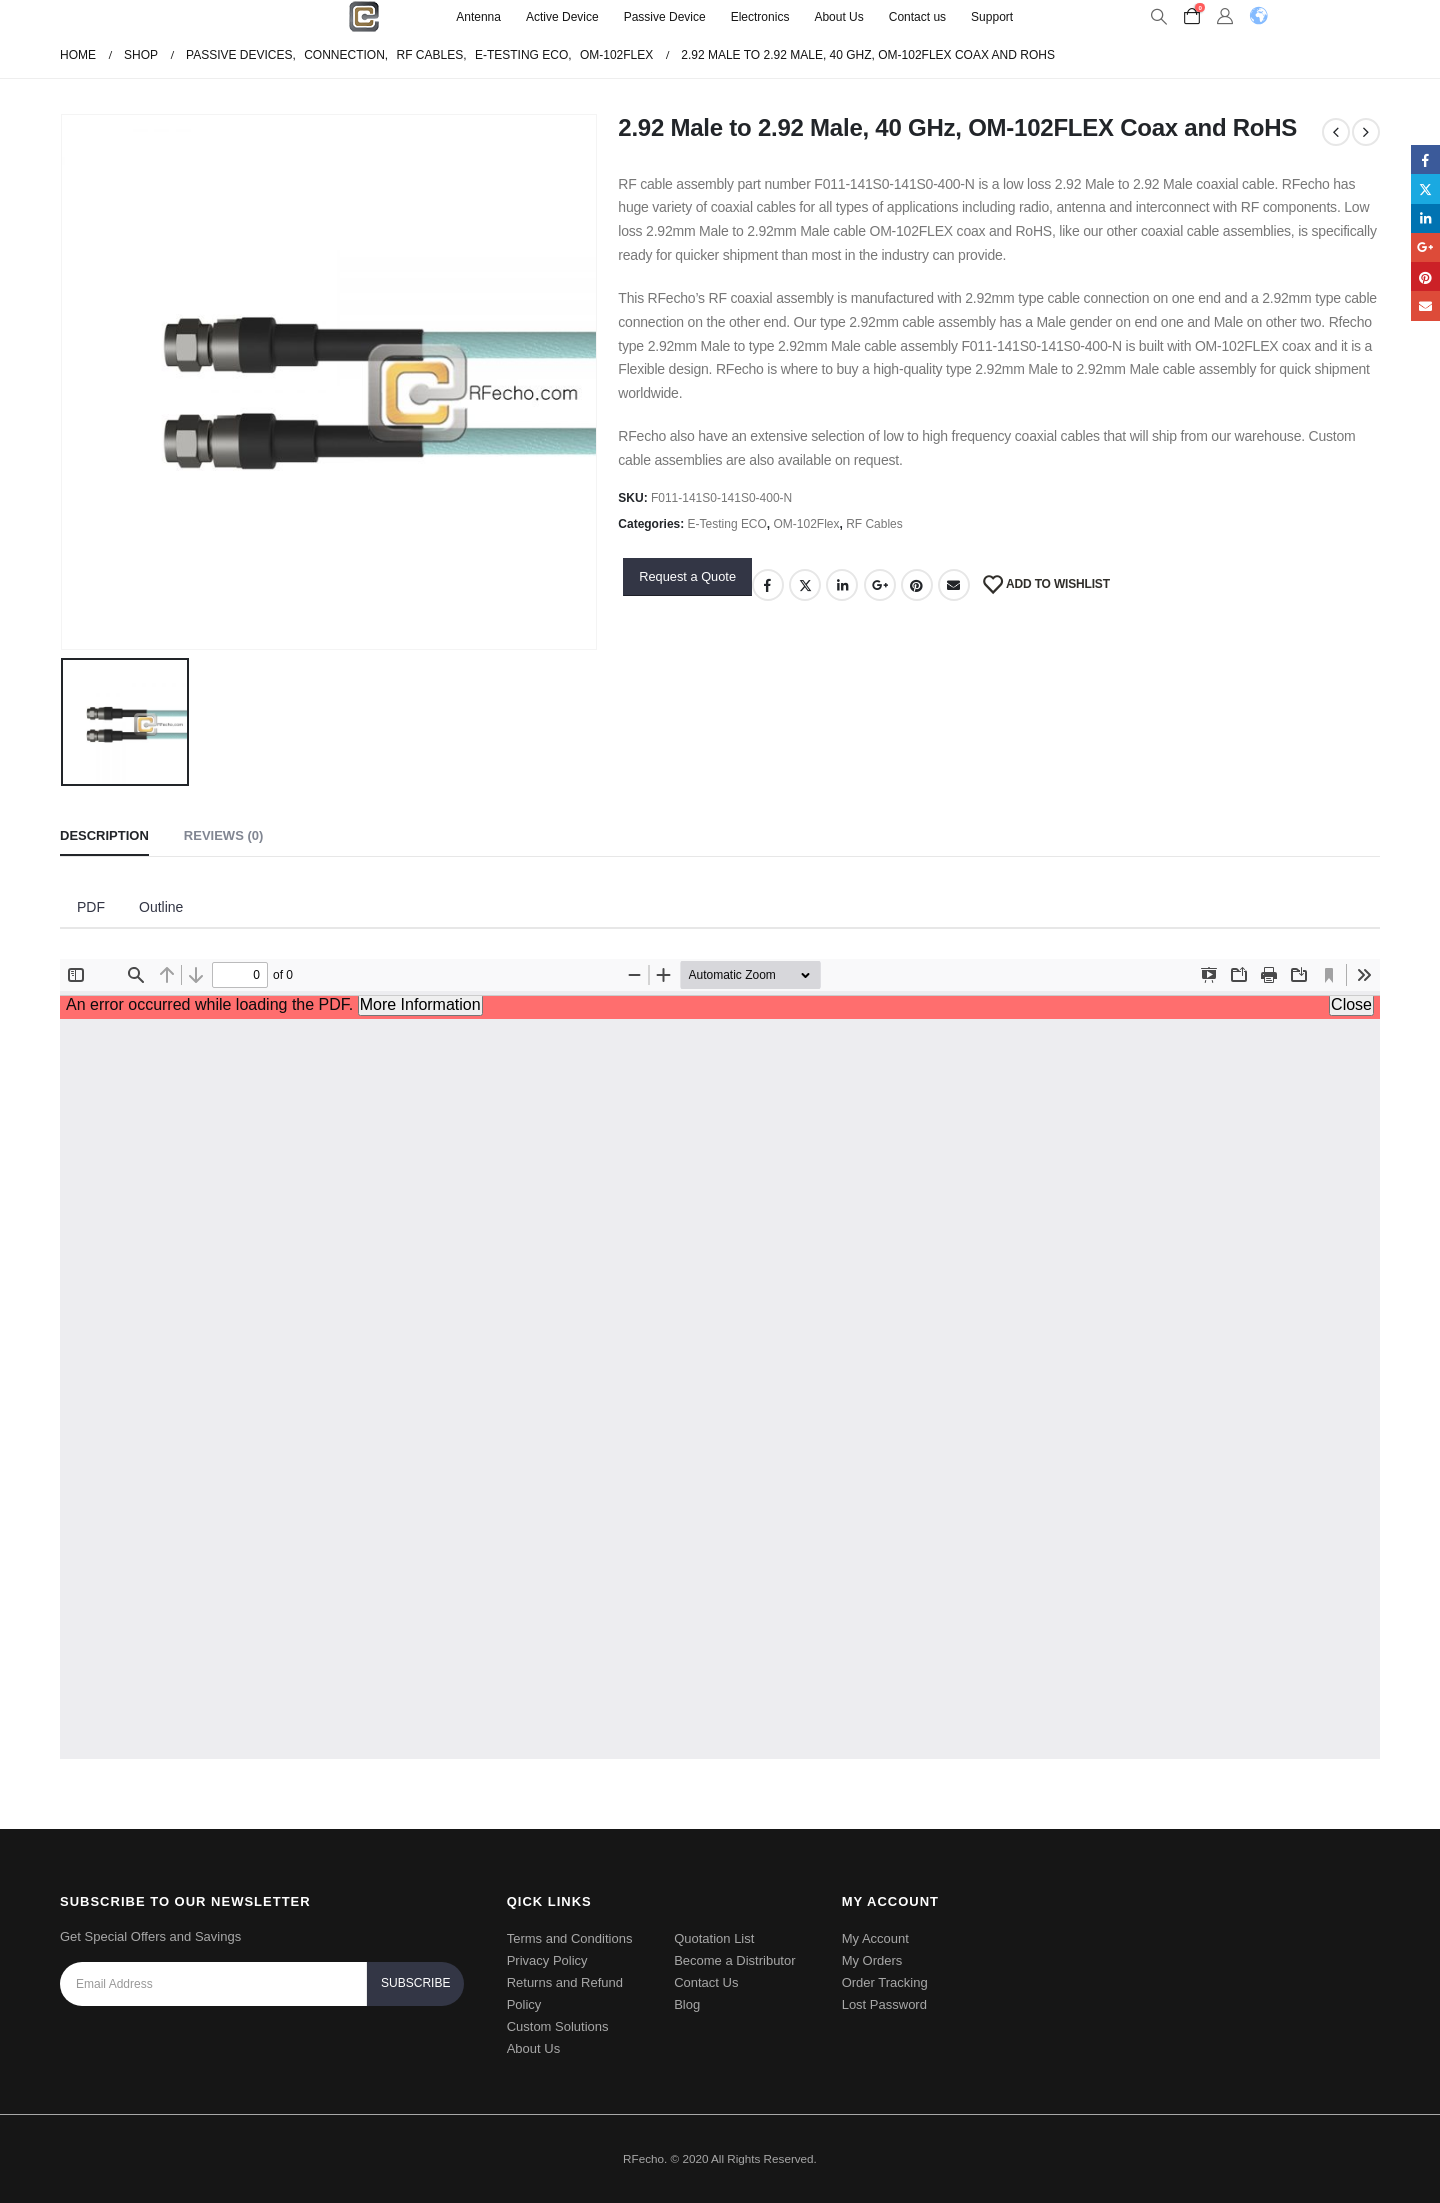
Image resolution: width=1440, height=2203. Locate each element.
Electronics (760, 17)
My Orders (872, 1960)
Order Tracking (885, 1982)
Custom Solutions (558, 2026)
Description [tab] (104, 835)
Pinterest (917, 585)
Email (954, 585)
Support (992, 17)
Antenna (478, 17)
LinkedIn (842, 585)
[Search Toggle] (1158, 17)
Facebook (768, 585)
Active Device (562, 17)
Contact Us (706, 1982)
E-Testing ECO (727, 524)
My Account (875, 1938)
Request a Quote (687, 576)
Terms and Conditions (570, 1938)
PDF (91, 907)
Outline (161, 907)
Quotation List (714, 1938)
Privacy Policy (547, 1960)
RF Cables (874, 524)
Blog (687, 2004)
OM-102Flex (807, 524)
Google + (880, 585)
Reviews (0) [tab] (223, 835)
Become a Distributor (734, 1960)
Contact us (917, 17)
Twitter (805, 585)
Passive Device (665, 17)
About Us (838, 17)
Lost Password (884, 2004)
